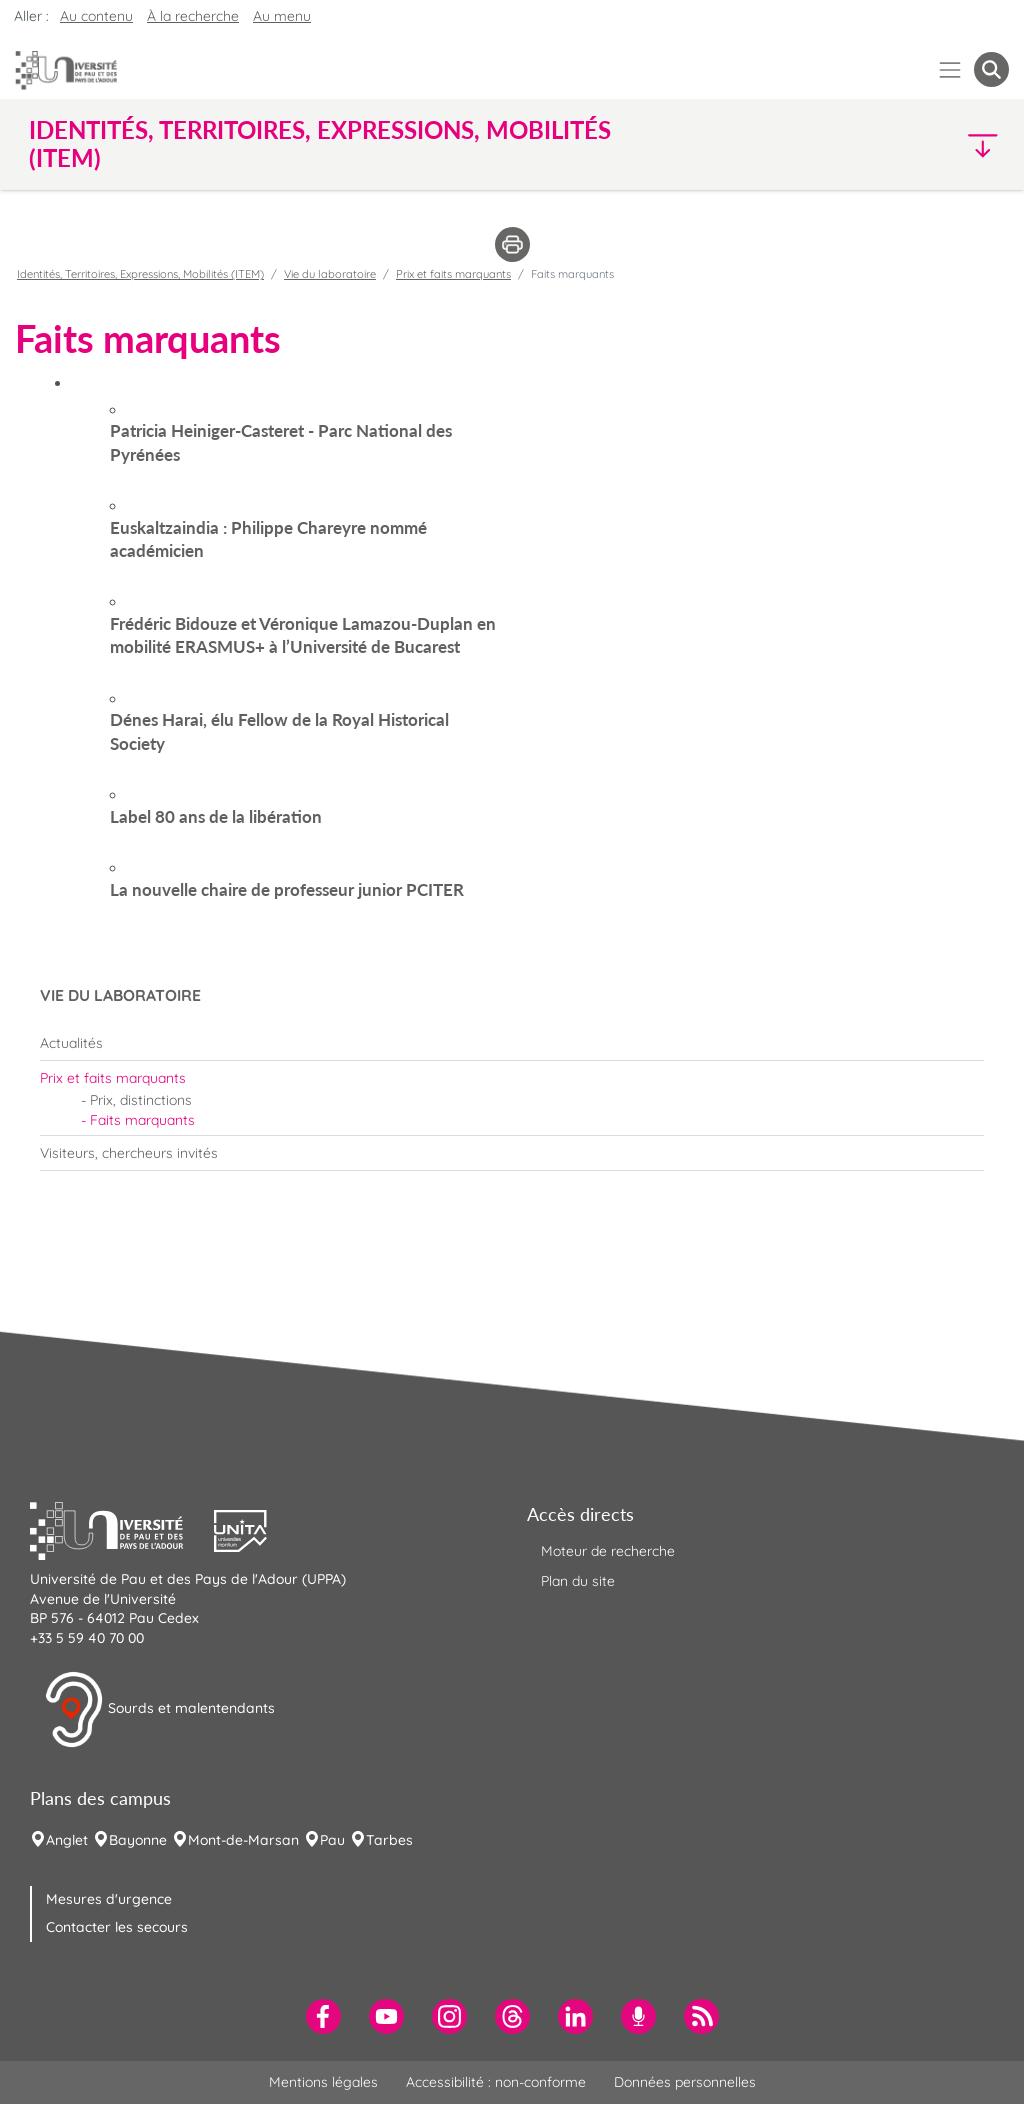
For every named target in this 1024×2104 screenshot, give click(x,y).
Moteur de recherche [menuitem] (608, 1551)
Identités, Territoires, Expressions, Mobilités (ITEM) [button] (320, 144)
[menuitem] (512, 1043)
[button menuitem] (991, 69)
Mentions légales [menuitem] (323, 2082)
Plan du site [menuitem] (578, 1581)
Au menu (282, 16)
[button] (890, 144)
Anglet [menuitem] (67, 1840)
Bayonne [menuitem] (138, 1840)
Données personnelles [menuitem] (685, 2082)
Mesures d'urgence (109, 1899)
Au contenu (96, 16)
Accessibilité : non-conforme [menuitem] (496, 2082)
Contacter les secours (117, 1927)
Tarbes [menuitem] (389, 1840)
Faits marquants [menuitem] (142, 1120)
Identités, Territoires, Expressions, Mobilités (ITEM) (140, 274)
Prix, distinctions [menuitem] (141, 1100)
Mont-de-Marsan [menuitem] (243, 1840)
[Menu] (950, 69)
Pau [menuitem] (332, 1840)
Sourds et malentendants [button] (159, 1710)
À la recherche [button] (193, 16)
